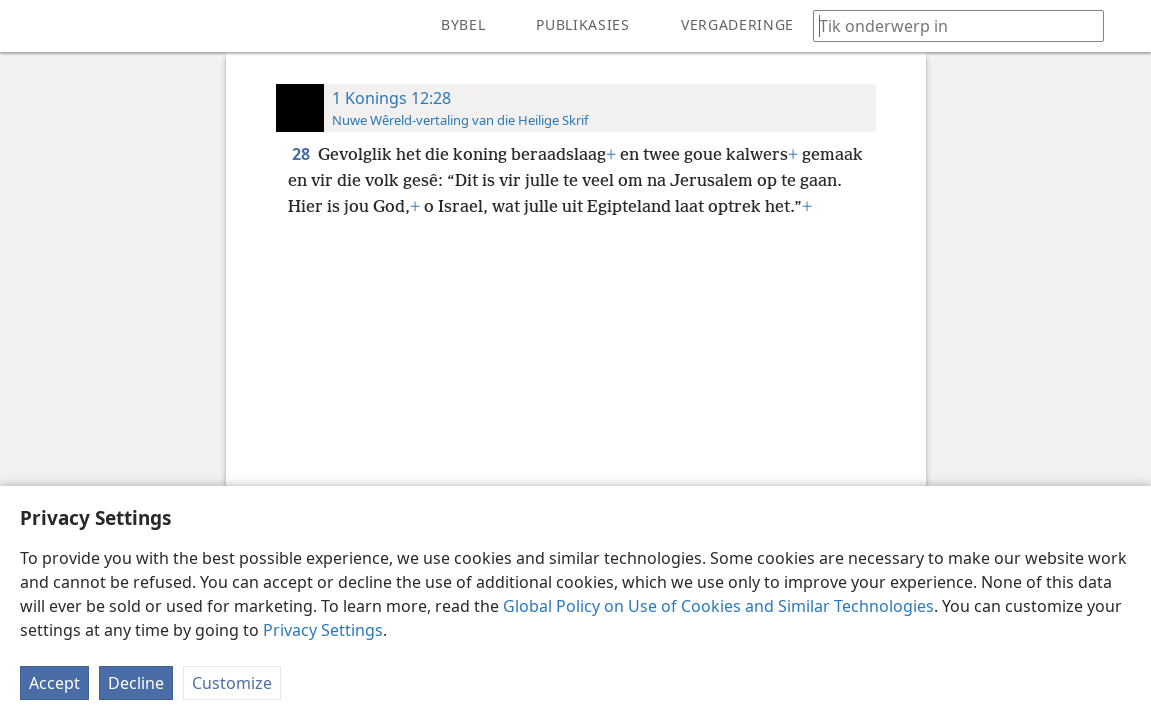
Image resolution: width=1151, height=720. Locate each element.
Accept (54, 683)
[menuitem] (30, 26)
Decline (136, 683)
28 (303, 154)
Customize (232, 683)
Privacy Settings (323, 630)
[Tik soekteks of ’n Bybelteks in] (949, 25)
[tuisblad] (30, 26)
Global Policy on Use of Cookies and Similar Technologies (718, 606)
